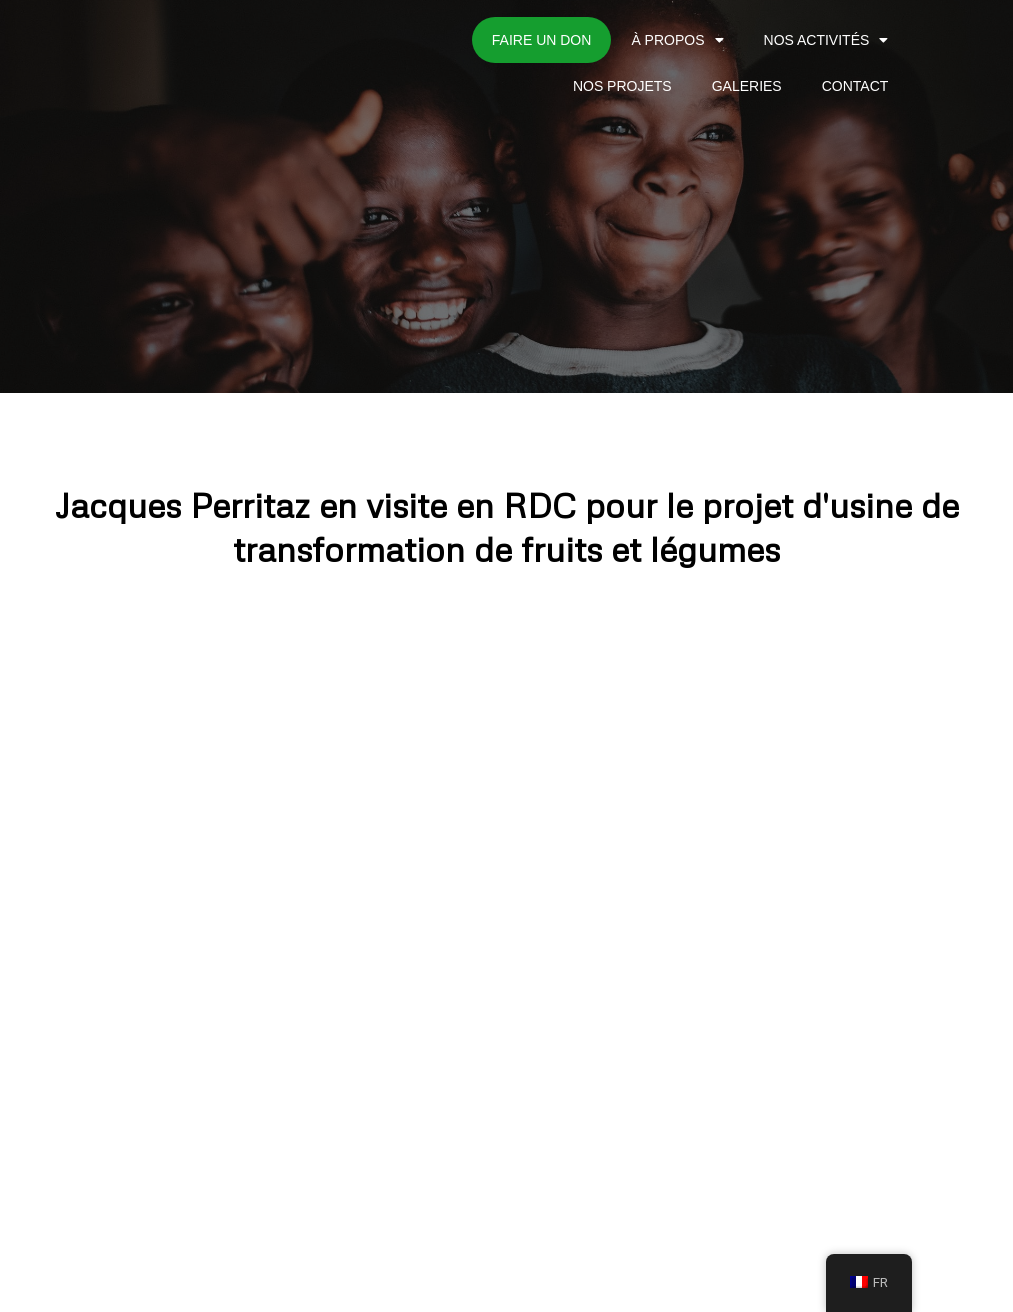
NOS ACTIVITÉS (826, 40)
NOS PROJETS (622, 86)
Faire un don (542, 40)
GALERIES (747, 86)
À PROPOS (677, 40)
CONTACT (855, 86)
